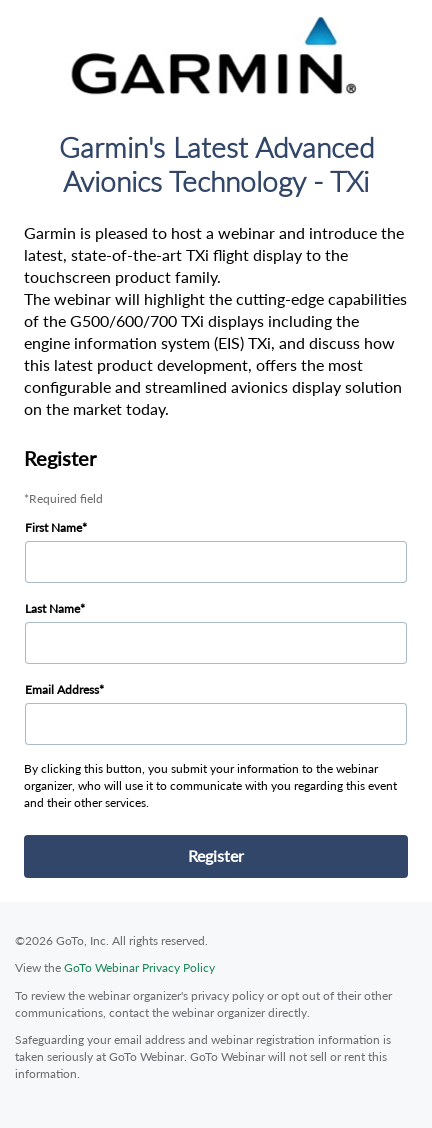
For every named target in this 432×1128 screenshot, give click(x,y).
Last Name (52, 608)
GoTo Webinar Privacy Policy (139, 967)
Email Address (62, 689)
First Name (53, 527)
